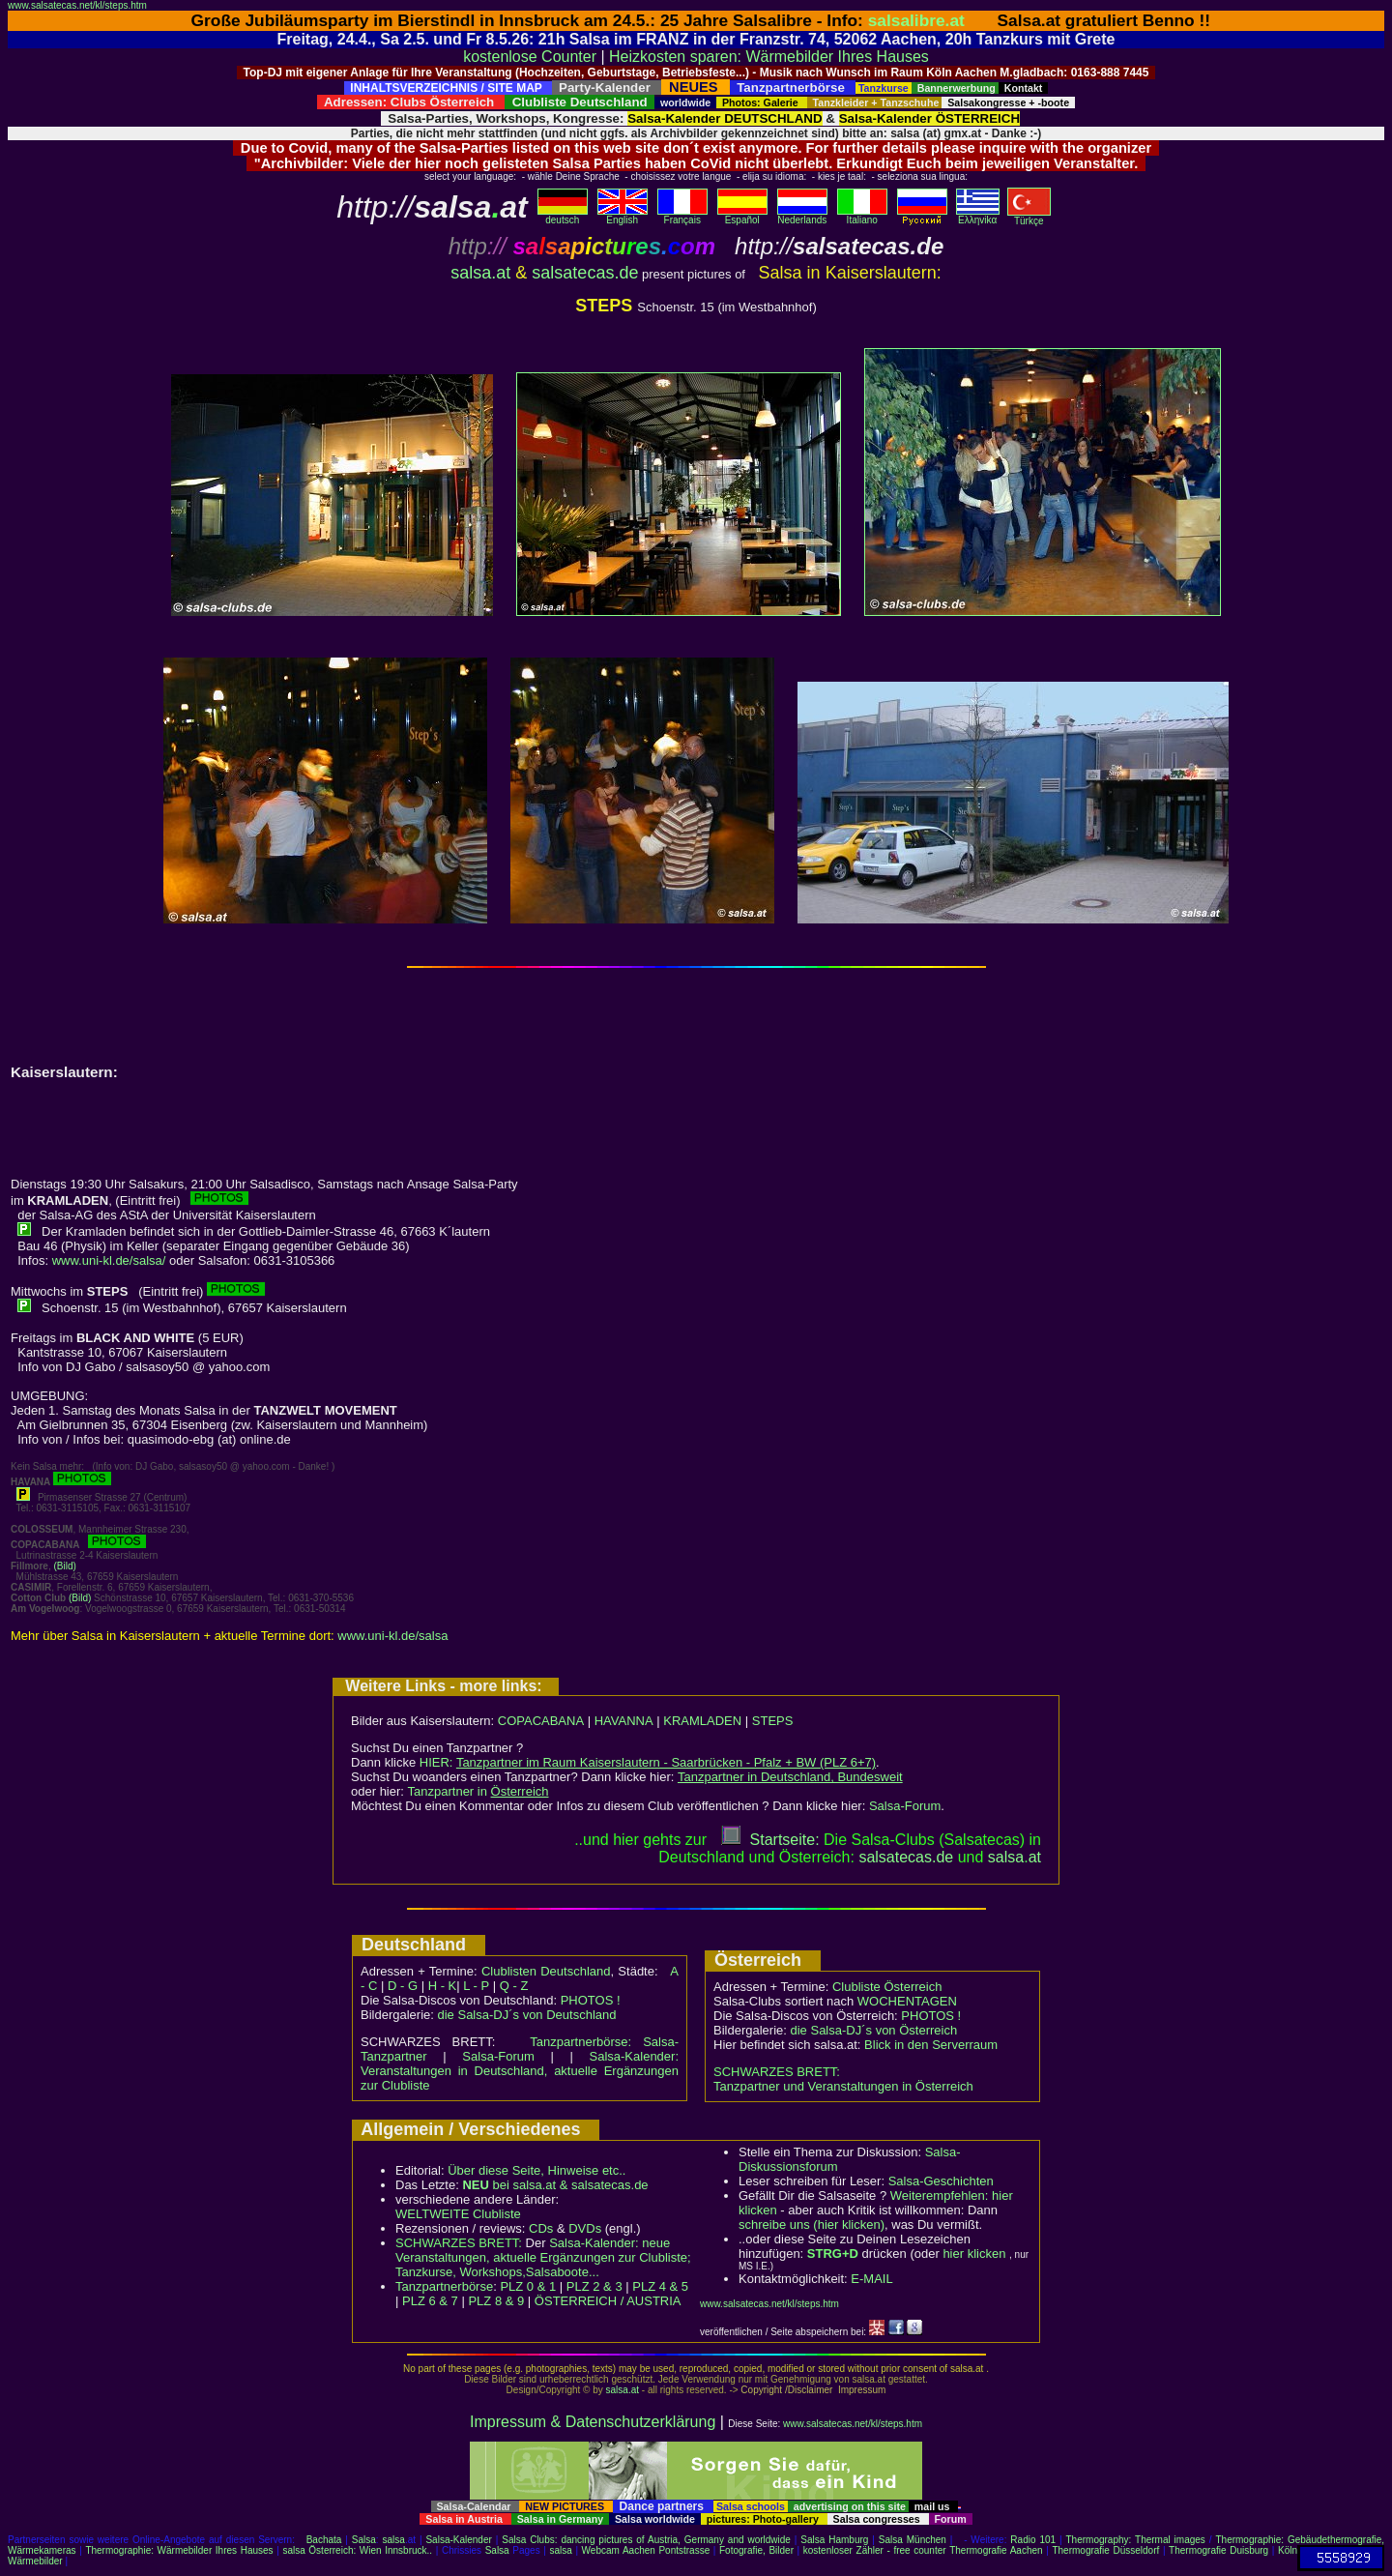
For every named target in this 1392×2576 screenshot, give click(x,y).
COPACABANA (541, 1720)
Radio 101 (1033, 2539)
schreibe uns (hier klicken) (811, 2224)
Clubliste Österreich (887, 1986)
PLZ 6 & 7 (430, 2301)
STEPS (773, 1720)
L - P (476, 1985)
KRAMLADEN (702, 1720)
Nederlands (802, 215)
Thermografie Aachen (995, 2550)
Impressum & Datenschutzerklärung (592, 2422)
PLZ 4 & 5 (660, 2286)
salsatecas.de (585, 272)
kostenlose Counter (529, 56)
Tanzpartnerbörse (444, 2286)
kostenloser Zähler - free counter (876, 2550)
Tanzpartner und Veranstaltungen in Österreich (843, 2086)
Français (682, 215)
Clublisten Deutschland (546, 1971)
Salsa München (912, 2539)
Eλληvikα (978, 215)
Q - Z (514, 1985)
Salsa (364, 2539)
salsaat (1014, 1857)
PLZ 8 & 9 (496, 2301)
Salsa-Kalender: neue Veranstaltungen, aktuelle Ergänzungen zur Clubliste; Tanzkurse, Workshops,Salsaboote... (543, 2257)
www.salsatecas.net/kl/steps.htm (77, 5)
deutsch (562, 215)
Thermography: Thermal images (1135, 2539)
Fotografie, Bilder (756, 2550)
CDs (541, 2228)
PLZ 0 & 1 (528, 2286)
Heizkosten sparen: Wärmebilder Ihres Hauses (769, 56)
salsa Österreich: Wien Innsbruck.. (357, 2550)
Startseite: (770, 1839)
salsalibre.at (916, 20)
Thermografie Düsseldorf (1105, 2550)
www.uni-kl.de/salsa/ (109, 1260)
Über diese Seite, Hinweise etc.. (536, 2170)
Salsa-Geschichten (941, 2181)
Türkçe (1029, 216)
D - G (403, 1985)
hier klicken (973, 2253)
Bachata (324, 2539)
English (622, 215)
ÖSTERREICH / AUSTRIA (608, 2301)
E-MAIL (871, 2278)
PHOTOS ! (591, 2000)
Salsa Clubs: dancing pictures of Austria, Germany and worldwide (646, 2539)
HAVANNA (623, 1720)
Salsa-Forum (905, 1806)
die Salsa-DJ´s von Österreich (874, 2030)
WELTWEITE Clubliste (458, 2214)
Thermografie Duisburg (1218, 2550)
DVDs (584, 2228)
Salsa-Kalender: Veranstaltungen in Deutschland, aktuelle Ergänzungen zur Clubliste (520, 2071)
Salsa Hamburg (834, 2539)
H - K (442, 1985)
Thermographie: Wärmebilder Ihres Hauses (179, 2550)
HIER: (648, 1762)
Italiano (862, 215)
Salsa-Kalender (458, 2539)
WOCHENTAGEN (907, 2001)
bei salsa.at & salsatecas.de (555, 2185)
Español (742, 215)
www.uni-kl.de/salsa (392, 1635)
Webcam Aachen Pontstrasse (646, 2550)
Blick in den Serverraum (931, 2044)
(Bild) (64, 1566)
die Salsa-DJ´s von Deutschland (527, 2014)
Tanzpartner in (478, 1791)
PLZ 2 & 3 (594, 2286)
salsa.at (480, 272)
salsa (394, 2539)
